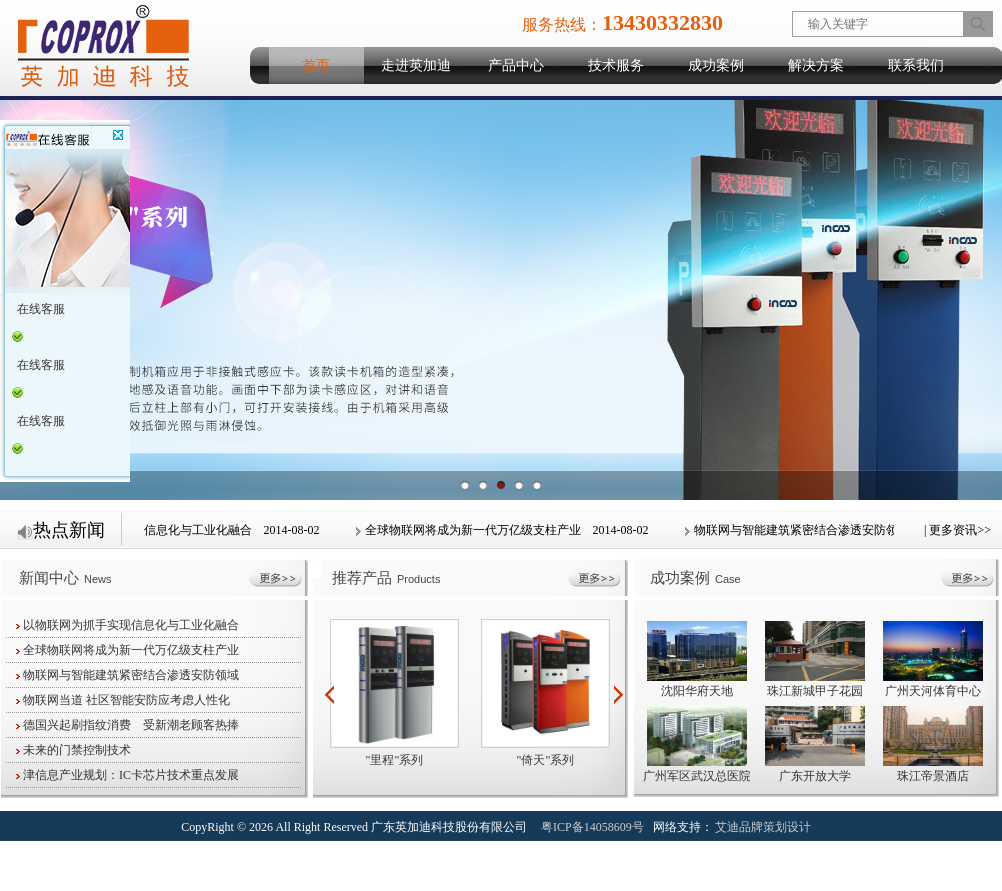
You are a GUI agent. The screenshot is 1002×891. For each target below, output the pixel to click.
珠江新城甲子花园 (815, 691)
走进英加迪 (416, 65)
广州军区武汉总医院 (697, 776)
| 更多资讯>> (957, 530)
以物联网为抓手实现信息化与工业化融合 (127, 625)
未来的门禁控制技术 (73, 750)
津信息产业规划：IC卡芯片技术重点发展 (127, 775)
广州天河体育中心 (933, 691)
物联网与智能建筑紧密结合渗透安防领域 (127, 675)
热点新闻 (61, 530)
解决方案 (816, 65)
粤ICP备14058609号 (592, 827)
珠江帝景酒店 (933, 776)
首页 (316, 65)
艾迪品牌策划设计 (763, 827)
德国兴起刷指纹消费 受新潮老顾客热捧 (127, 725)
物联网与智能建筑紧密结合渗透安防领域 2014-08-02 (833, 530)
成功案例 (716, 65)
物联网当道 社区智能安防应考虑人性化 (123, 700)
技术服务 (616, 65)
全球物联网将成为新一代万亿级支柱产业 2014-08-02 (503, 530)
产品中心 (516, 65)
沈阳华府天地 (697, 691)
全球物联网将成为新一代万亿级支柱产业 (127, 650)
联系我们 (916, 65)
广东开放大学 (815, 776)
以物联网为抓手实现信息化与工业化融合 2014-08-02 (174, 530)
